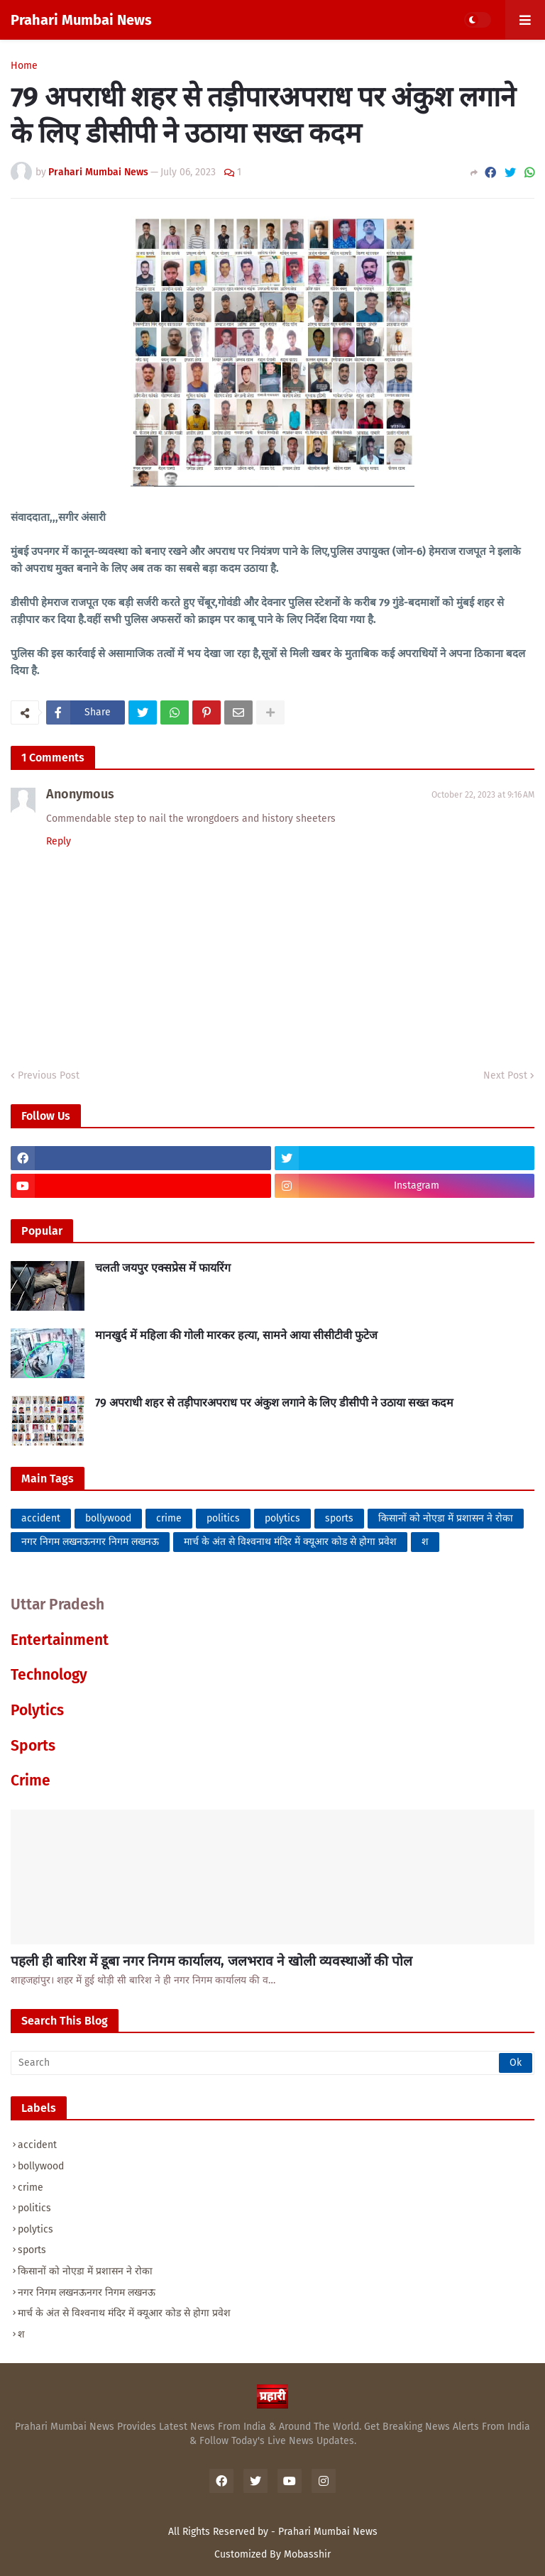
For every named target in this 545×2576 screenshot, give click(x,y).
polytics (282, 1518)
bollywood (108, 1518)
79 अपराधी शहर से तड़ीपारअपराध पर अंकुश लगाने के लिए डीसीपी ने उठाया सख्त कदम (274, 1402)
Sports (33, 1745)
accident (40, 1518)
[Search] (272, 2063)
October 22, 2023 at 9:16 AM (482, 795)
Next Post (505, 1075)
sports (339, 1518)
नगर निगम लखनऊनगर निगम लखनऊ (90, 1542)
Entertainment (60, 1640)
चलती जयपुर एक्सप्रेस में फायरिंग (163, 1268)
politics (223, 1518)
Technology (49, 1675)
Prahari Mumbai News (81, 19)
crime (169, 1518)
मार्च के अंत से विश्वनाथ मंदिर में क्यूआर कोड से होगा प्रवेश (290, 1542)
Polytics (37, 1710)
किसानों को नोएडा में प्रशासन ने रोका (445, 1518)
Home (24, 66)
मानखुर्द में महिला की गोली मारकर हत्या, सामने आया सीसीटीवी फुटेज (236, 1335)
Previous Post (48, 1075)
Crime (30, 1780)
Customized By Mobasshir (272, 2554)
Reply (58, 841)
